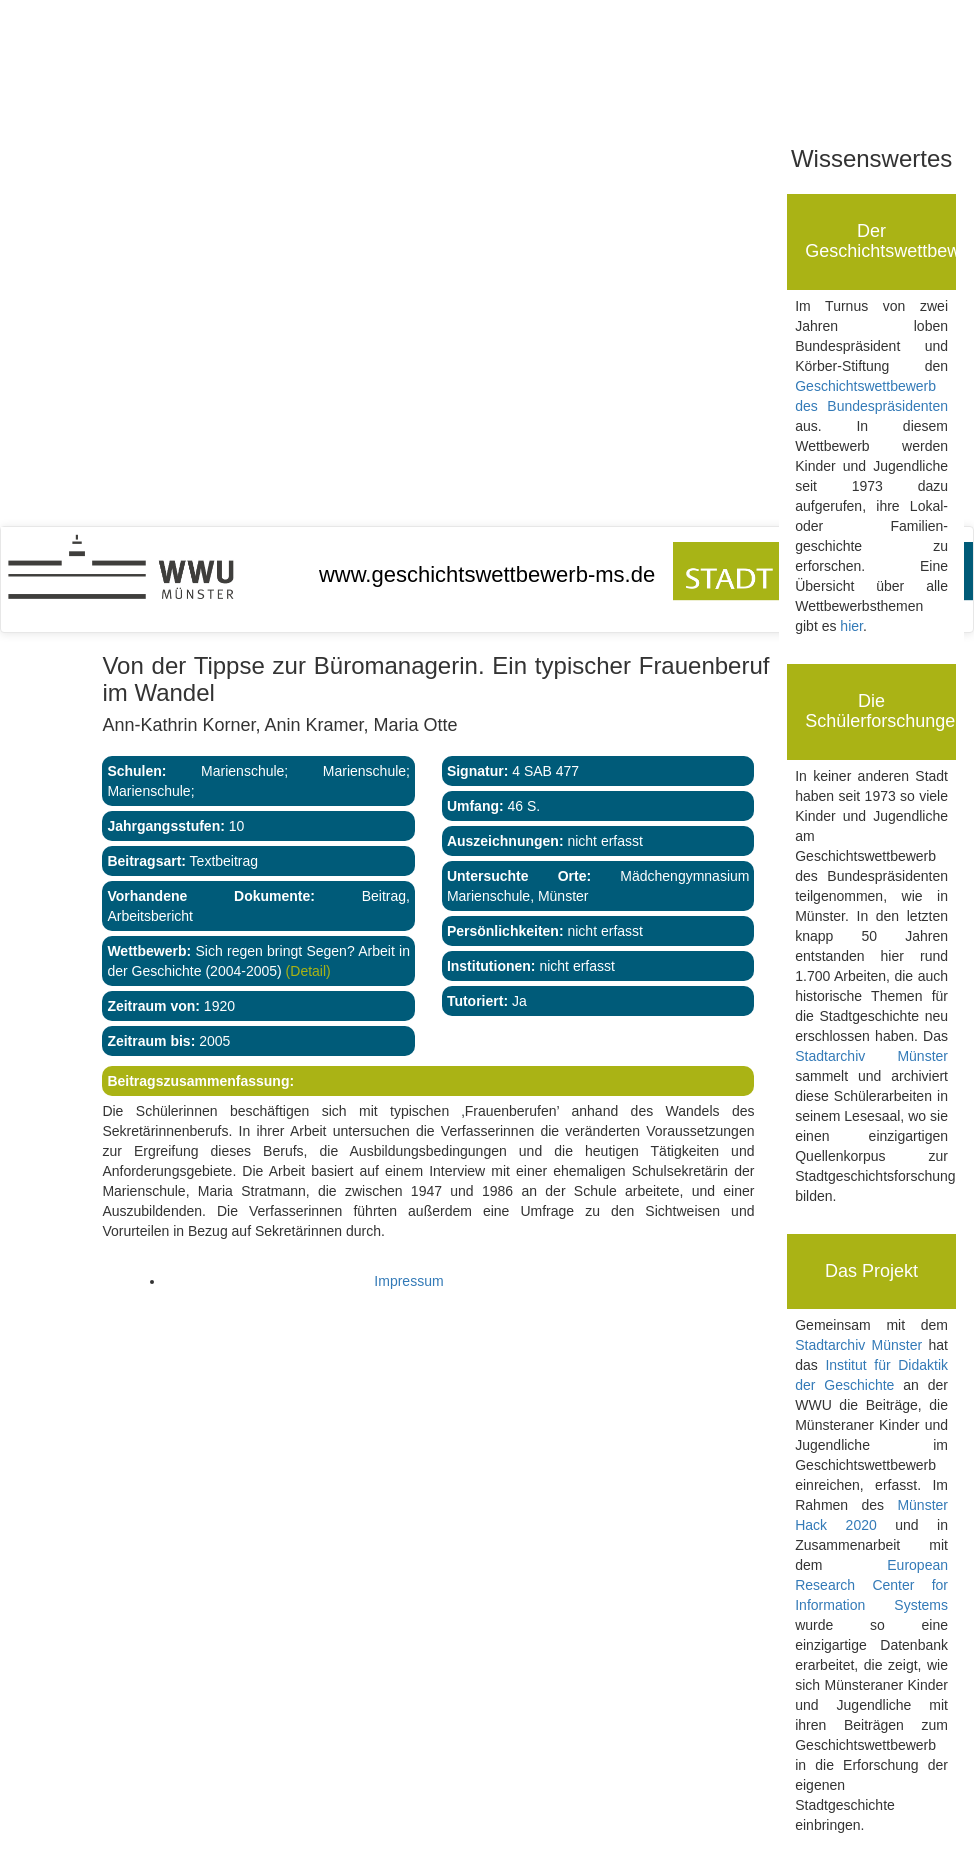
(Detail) (306, 971)
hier (851, 626)
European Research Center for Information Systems (871, 1585)
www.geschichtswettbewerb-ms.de (487, 574)
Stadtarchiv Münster (871, 1056)
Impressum (408, 1281)
